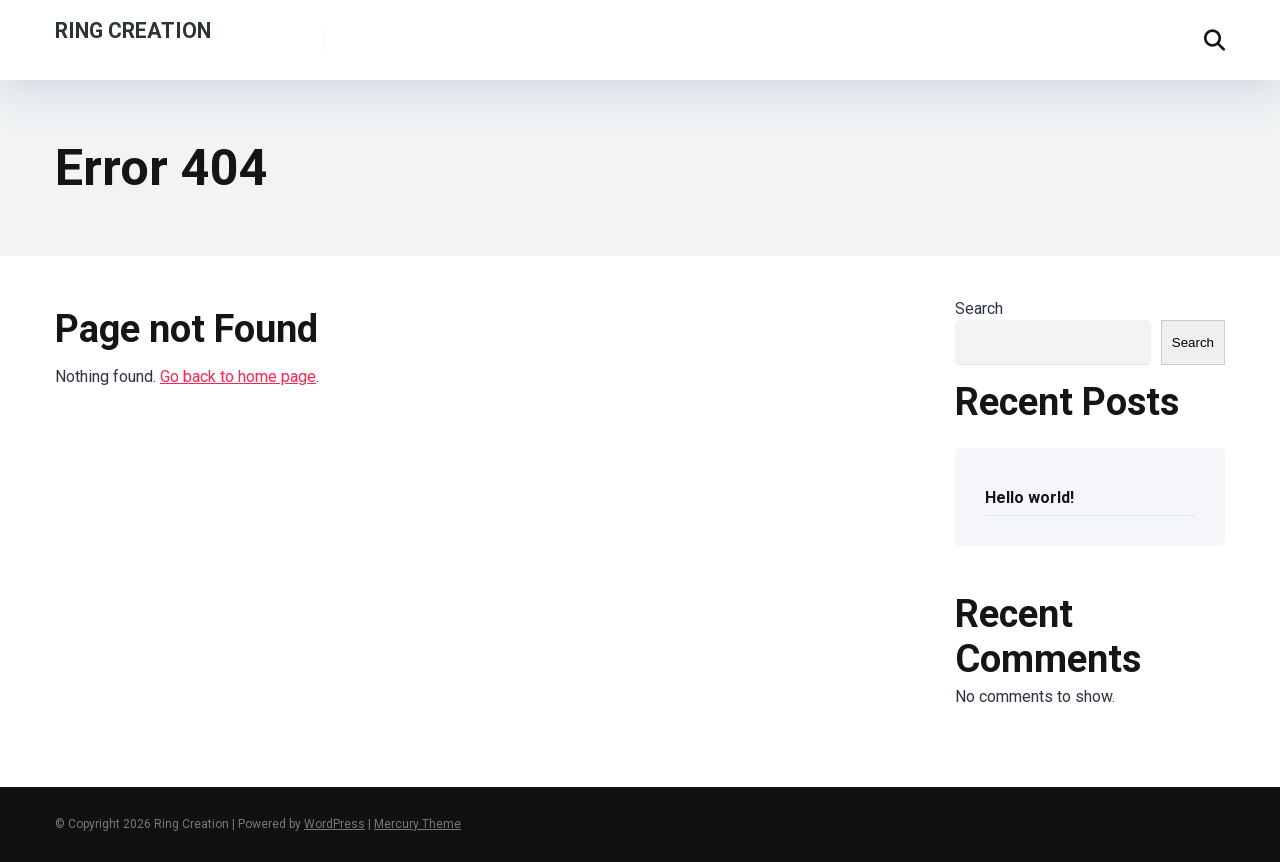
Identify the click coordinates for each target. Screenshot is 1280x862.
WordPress (334, 824)
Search (979, 308)
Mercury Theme (417, 824)
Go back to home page (238, 376)
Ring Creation (133, 29)
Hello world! (1029, 497)
